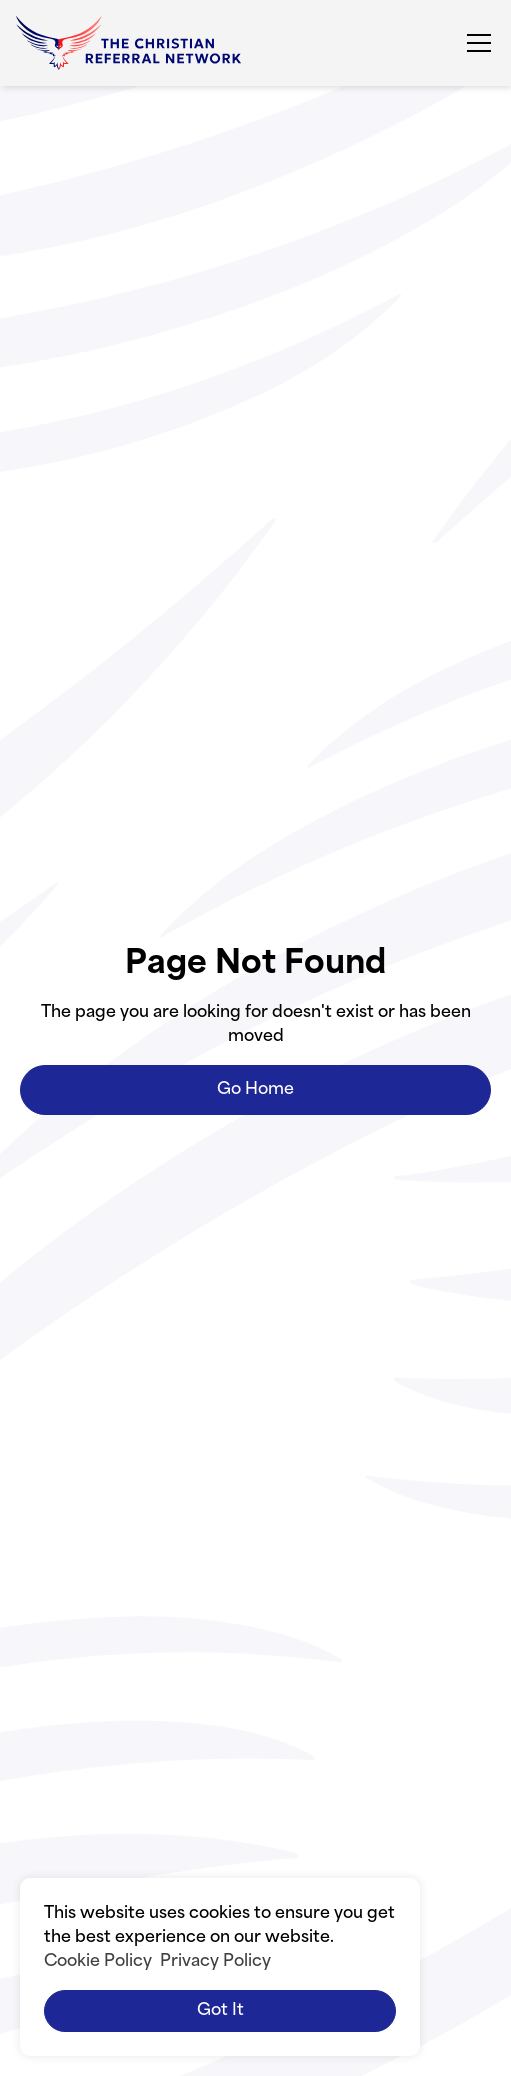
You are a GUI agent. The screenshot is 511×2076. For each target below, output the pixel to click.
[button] (475, 43)
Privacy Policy (215, 1962)
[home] (128, 43)
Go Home (255, 1090)
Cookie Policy (98, 1962)
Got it (220, 2011)
